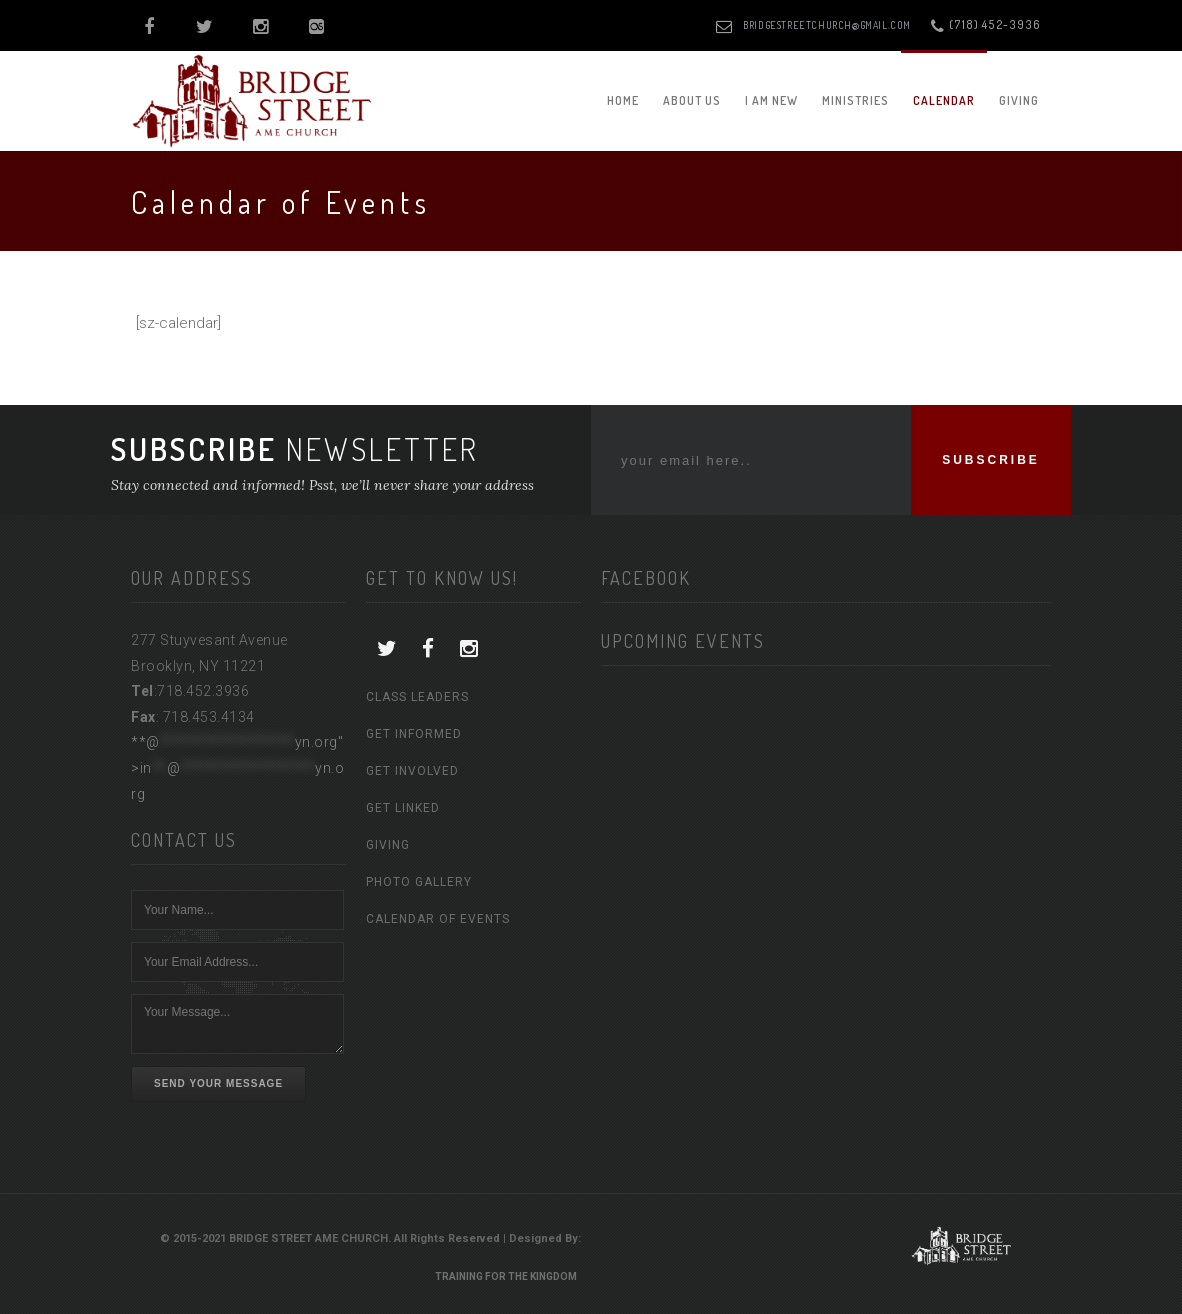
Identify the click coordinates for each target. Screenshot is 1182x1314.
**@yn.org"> (237, 767)
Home (623, 100)
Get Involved (412, 771)
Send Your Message (218, 1083)
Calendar (944, 100)
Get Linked (403, 808)
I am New (771, 100)
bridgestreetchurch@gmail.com (827, 25)
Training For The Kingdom (506, 1276)
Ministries (855, 100)
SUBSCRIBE (991, 460)
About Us (692, 100)
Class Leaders (417, 697)
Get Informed (414, 734)
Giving (1019, 100)
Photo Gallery (419, 882)
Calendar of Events (438, 919)
